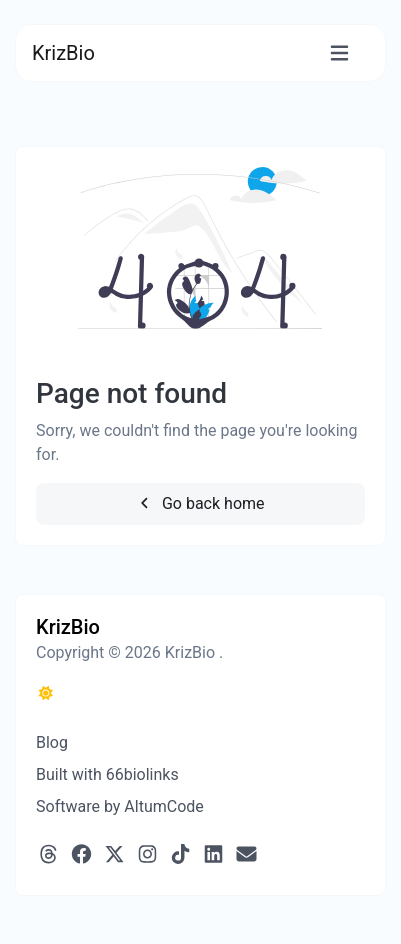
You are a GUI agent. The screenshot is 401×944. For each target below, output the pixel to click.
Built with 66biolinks (107, 774)
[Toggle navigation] (339, 53)
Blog (52, 742)
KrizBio (63, 53)
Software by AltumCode (120, 806)
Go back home (200, 503)
